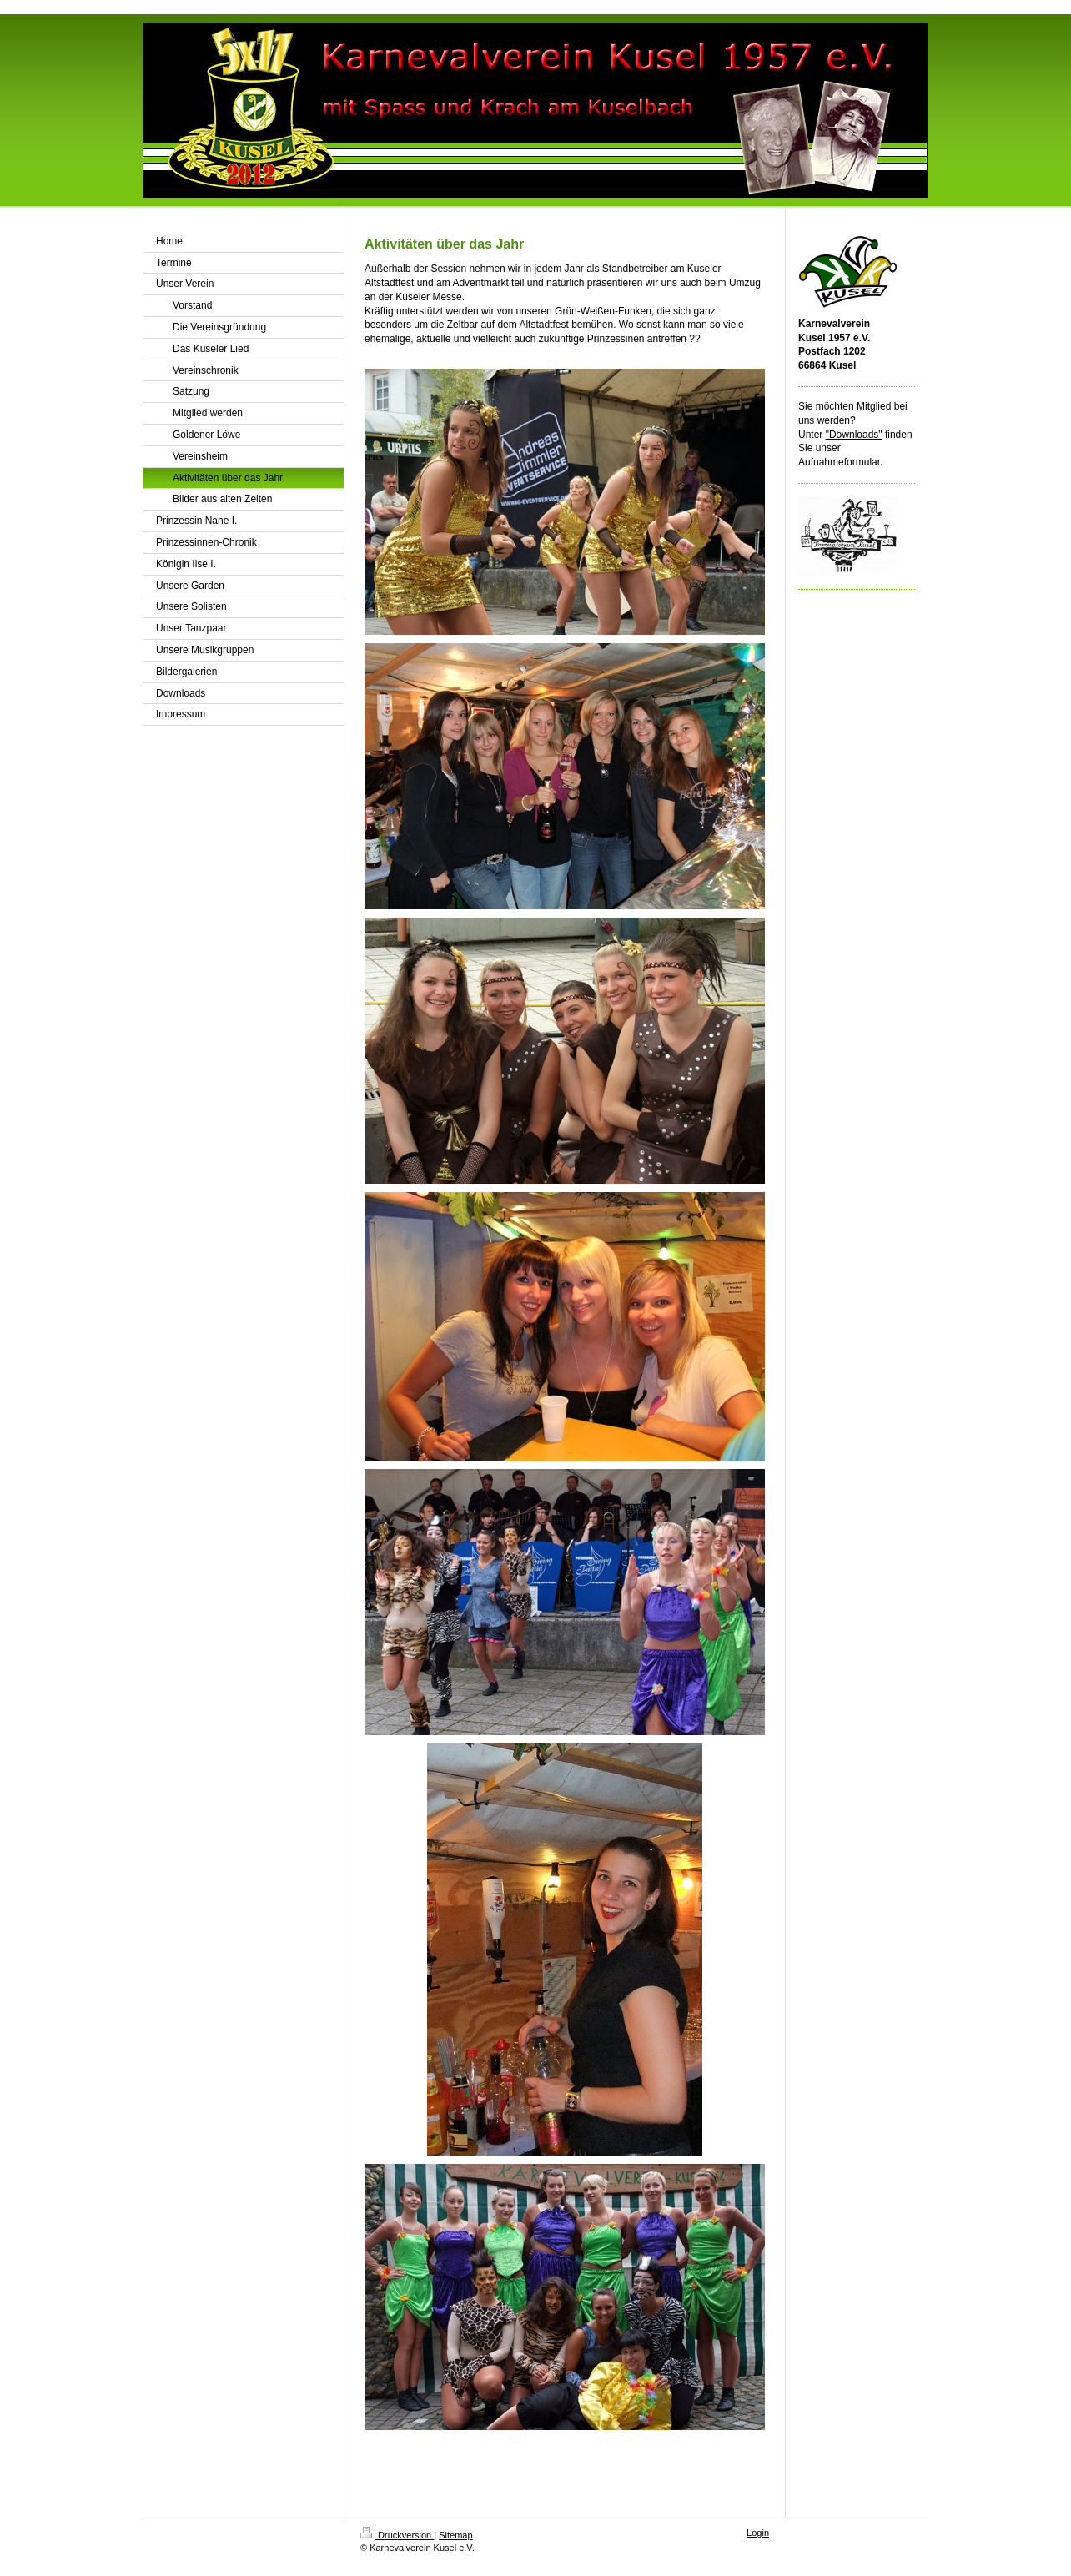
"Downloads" (854, 434)
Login (758, 2533)
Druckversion (397, 2535)
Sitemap (455, 2535)
